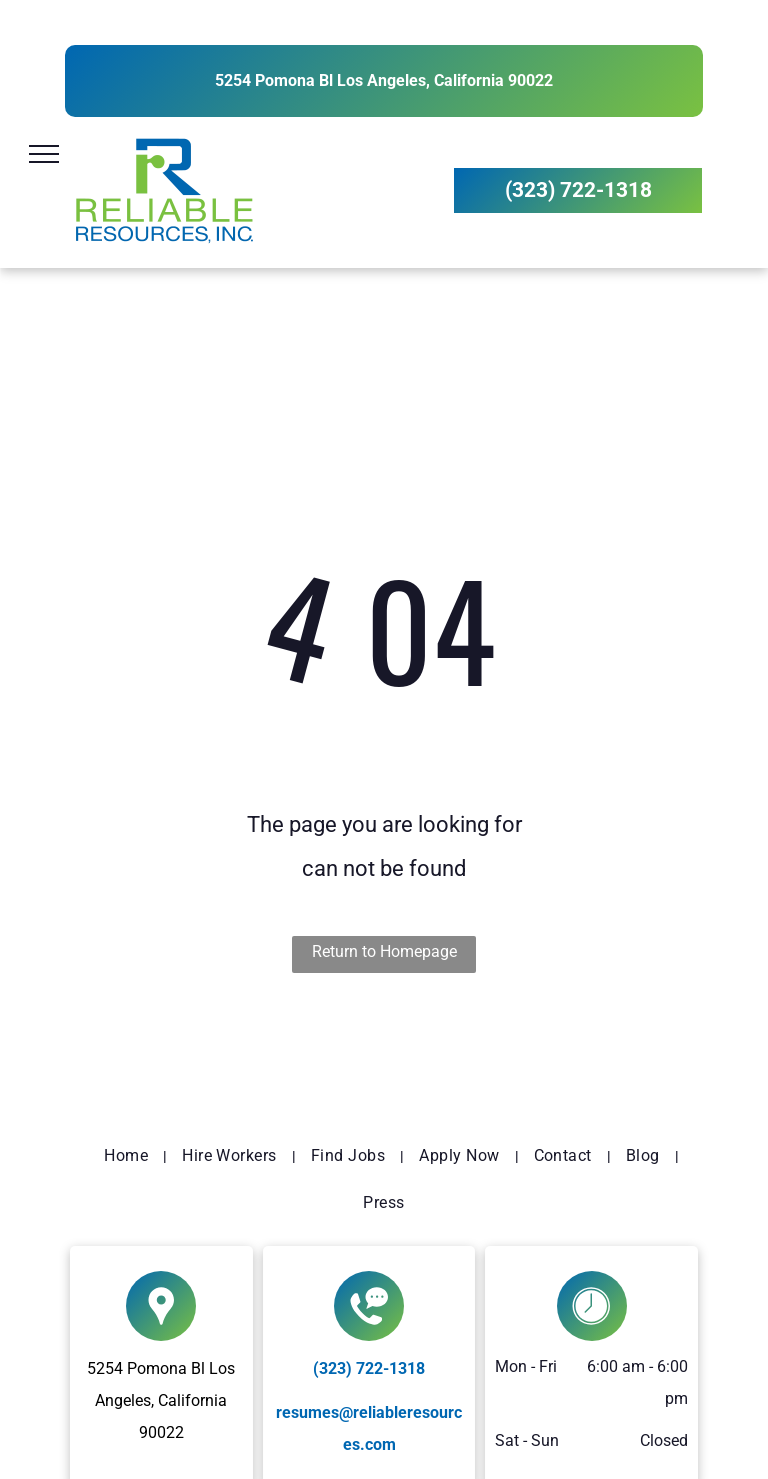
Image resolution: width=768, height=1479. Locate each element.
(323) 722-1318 (369, 1368)
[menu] (44, 154)
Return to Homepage (384, 951)
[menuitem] (128, 1156)
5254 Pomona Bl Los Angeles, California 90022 (384, 80)
